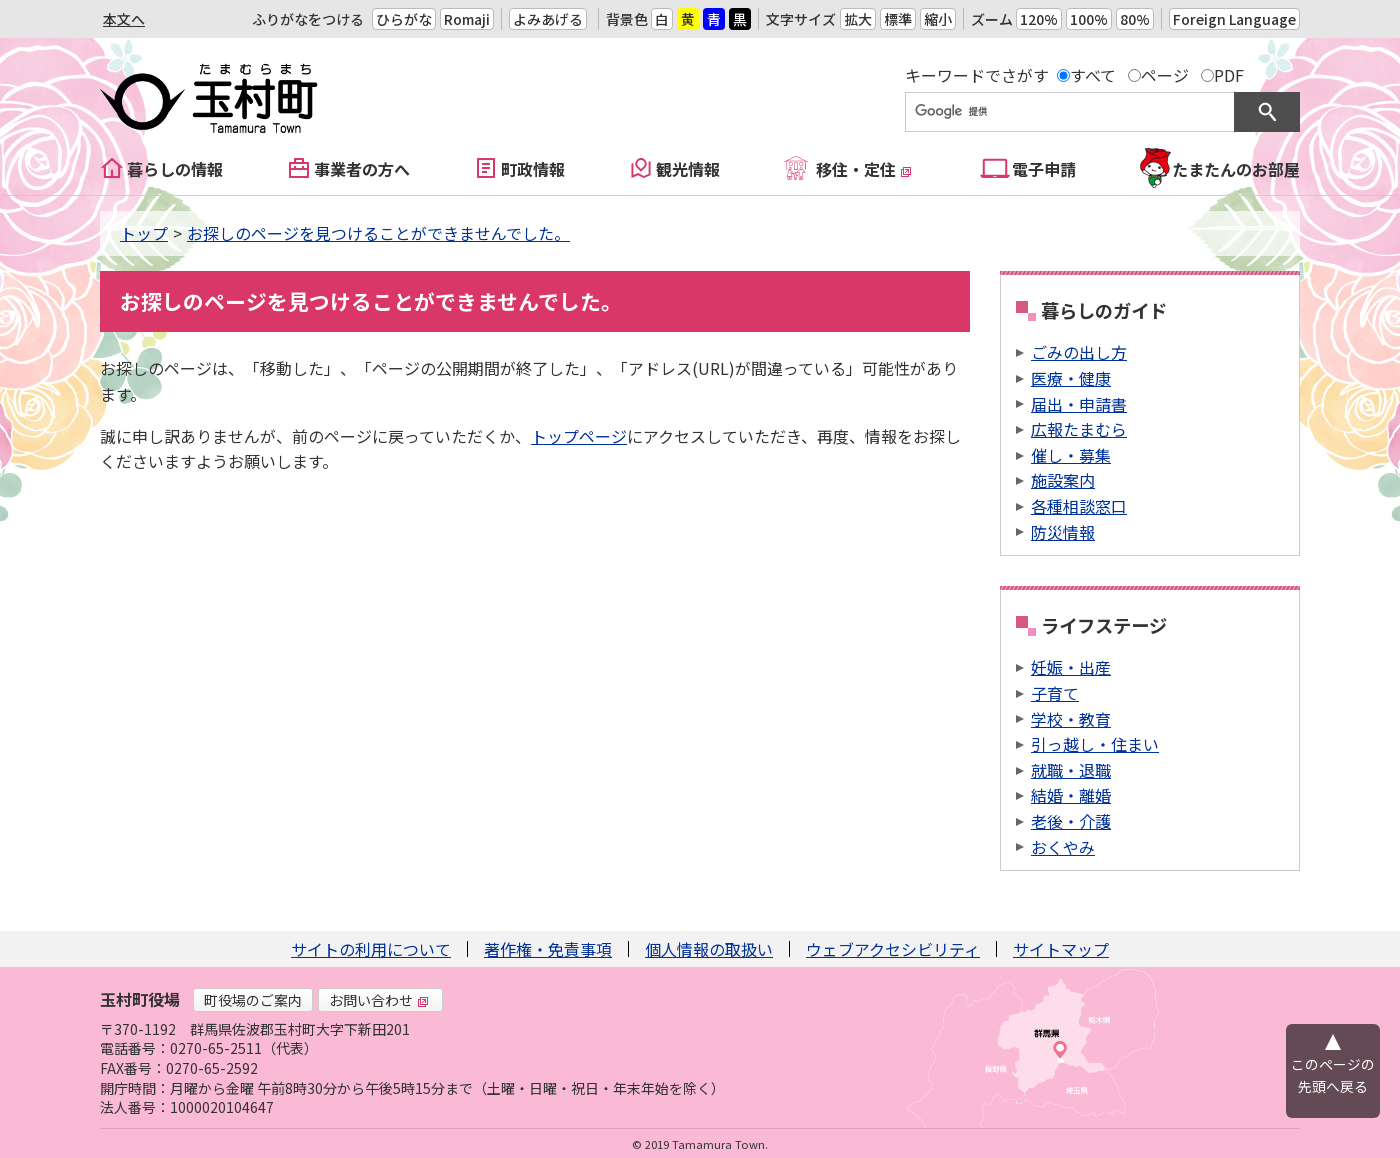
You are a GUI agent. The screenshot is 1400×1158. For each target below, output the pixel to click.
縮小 (938, 19)
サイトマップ (1061, 949)
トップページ (579, 436)
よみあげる (548, 19)
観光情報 (688, 169)
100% (1089, 19)
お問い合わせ (379, 1000)
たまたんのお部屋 (1236, 169)
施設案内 (1063, 480)
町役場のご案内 (253, 1000)
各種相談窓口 (1079, 506)
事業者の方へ (362, 169)
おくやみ (1063, 847)
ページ (1165, 75)
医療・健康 (1071, 378)
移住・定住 (864, 169)
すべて (1093, 75)
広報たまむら (1079, 429)
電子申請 (1044, 169)
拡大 (858, 19)
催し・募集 (1071, 455)
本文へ (124, 19)
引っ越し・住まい (1095, 744)
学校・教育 (1071, 719)
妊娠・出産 (1071, 667)
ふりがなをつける (308, 19)
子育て (1055, 693)
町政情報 (533, 169)
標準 (898, 19)
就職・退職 (1071, 770)
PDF (1229, 75)
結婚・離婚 (1071, 795)
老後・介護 (1071, 821)
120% (1039, 19)
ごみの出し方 (1079, 352)
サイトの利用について (371, 949)
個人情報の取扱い (709, 949)
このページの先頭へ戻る (1333, 1075)
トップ (144, 233)
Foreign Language (1234, 19)
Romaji (467, 19)
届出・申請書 (1079, 404)
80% (1135, 19)
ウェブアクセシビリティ (893, 949)
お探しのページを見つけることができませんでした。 (378, 233)
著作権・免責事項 (548, 949)
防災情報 (1063, 532)
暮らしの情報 (175, 169)
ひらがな (404, 19)
